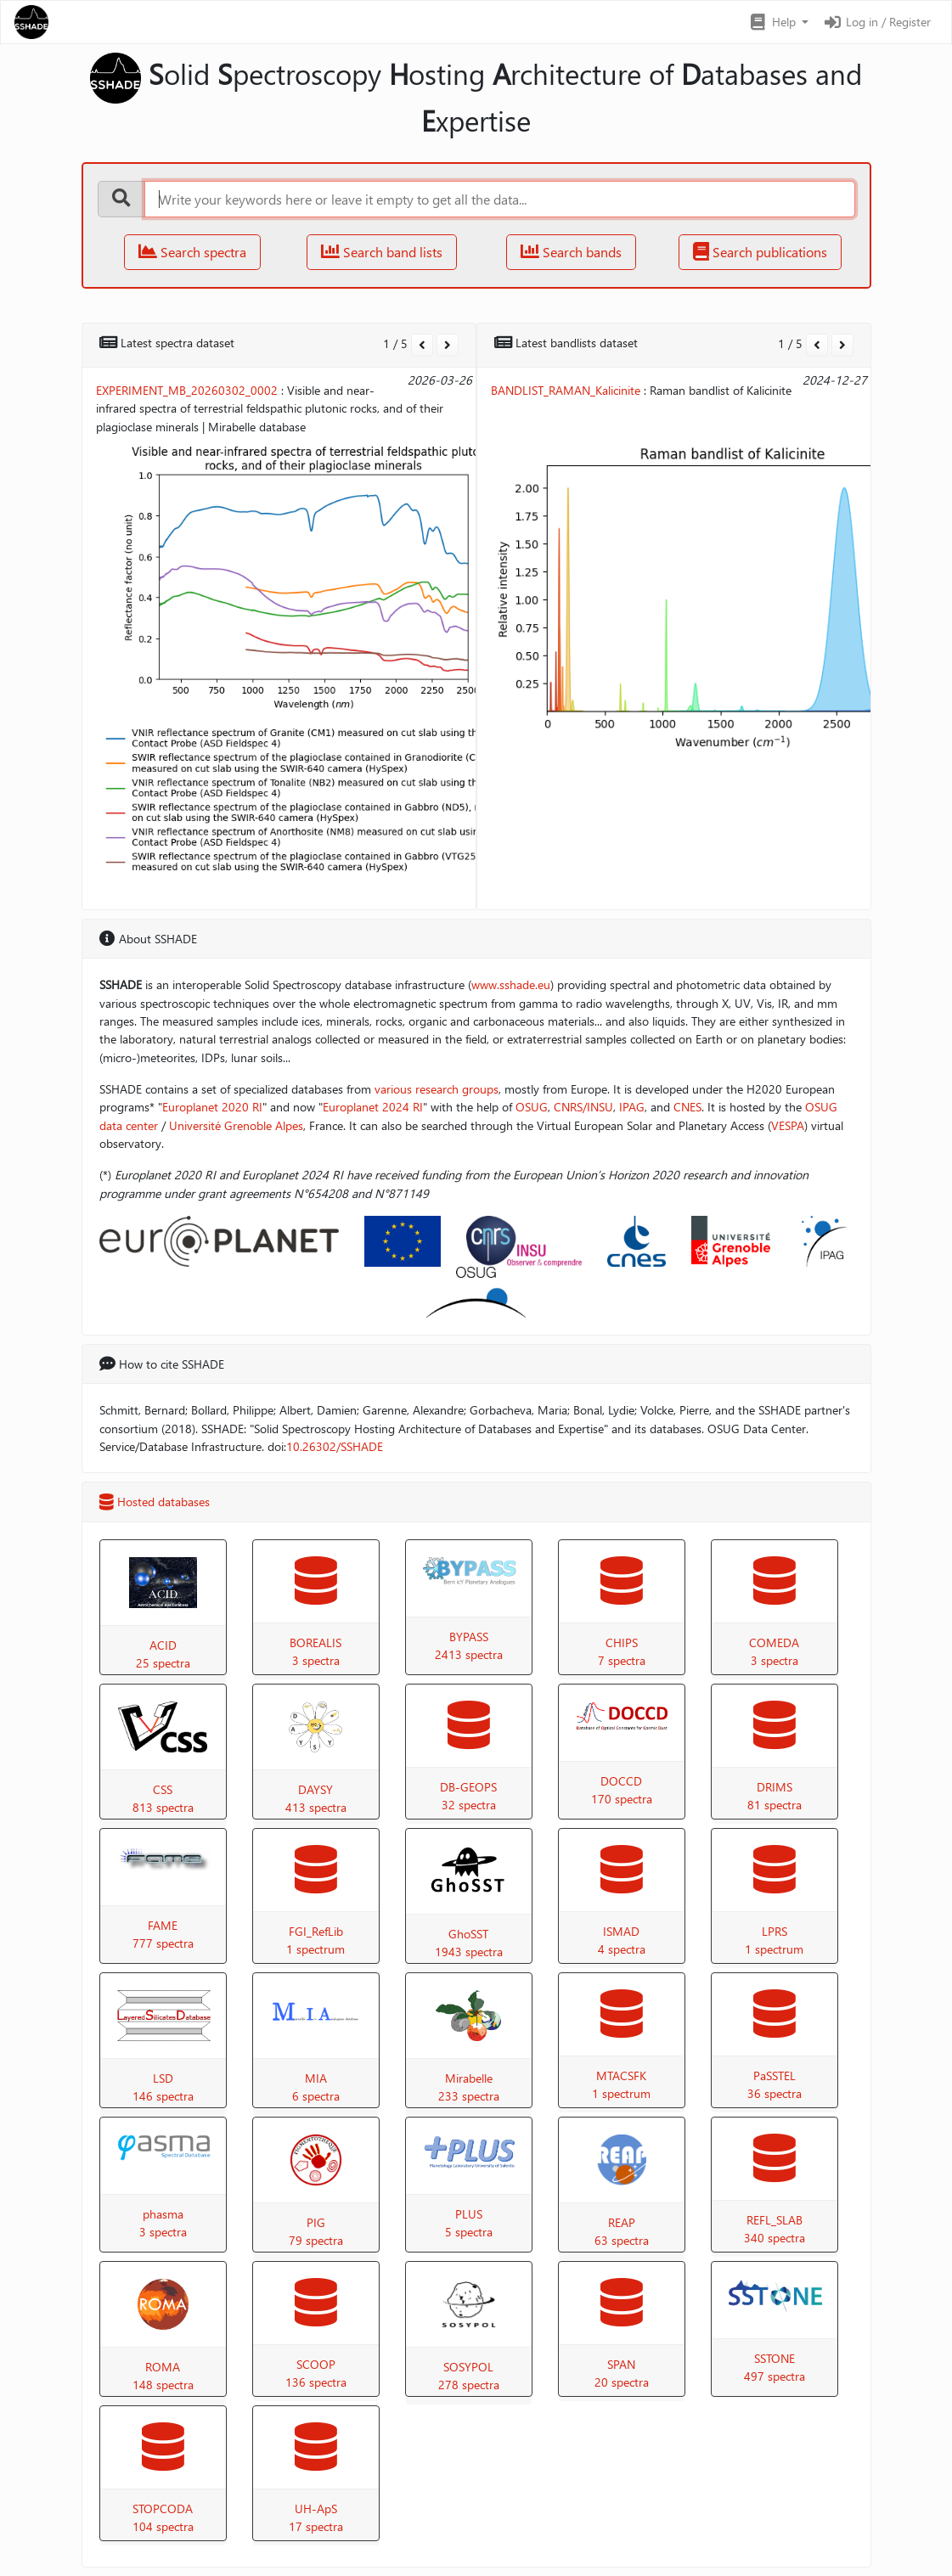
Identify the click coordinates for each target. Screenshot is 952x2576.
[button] (778, 22)
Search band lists (381, 252)
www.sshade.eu (510, 984)
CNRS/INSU (583, 1107)
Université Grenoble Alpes (236, 1125)
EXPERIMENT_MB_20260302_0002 (187, 390)
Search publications (760, 252)
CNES (687, 1107)
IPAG (632, 1107)
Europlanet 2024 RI (373, 1107)
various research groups (437, 1089)
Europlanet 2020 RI (212, 1107)
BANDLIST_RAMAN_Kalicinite (565, 390)
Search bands (571, 252)
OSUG (531, 1107)
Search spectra (192, 252)
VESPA (787, 1125)
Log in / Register (876, 22)
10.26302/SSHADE (334, 1446)
